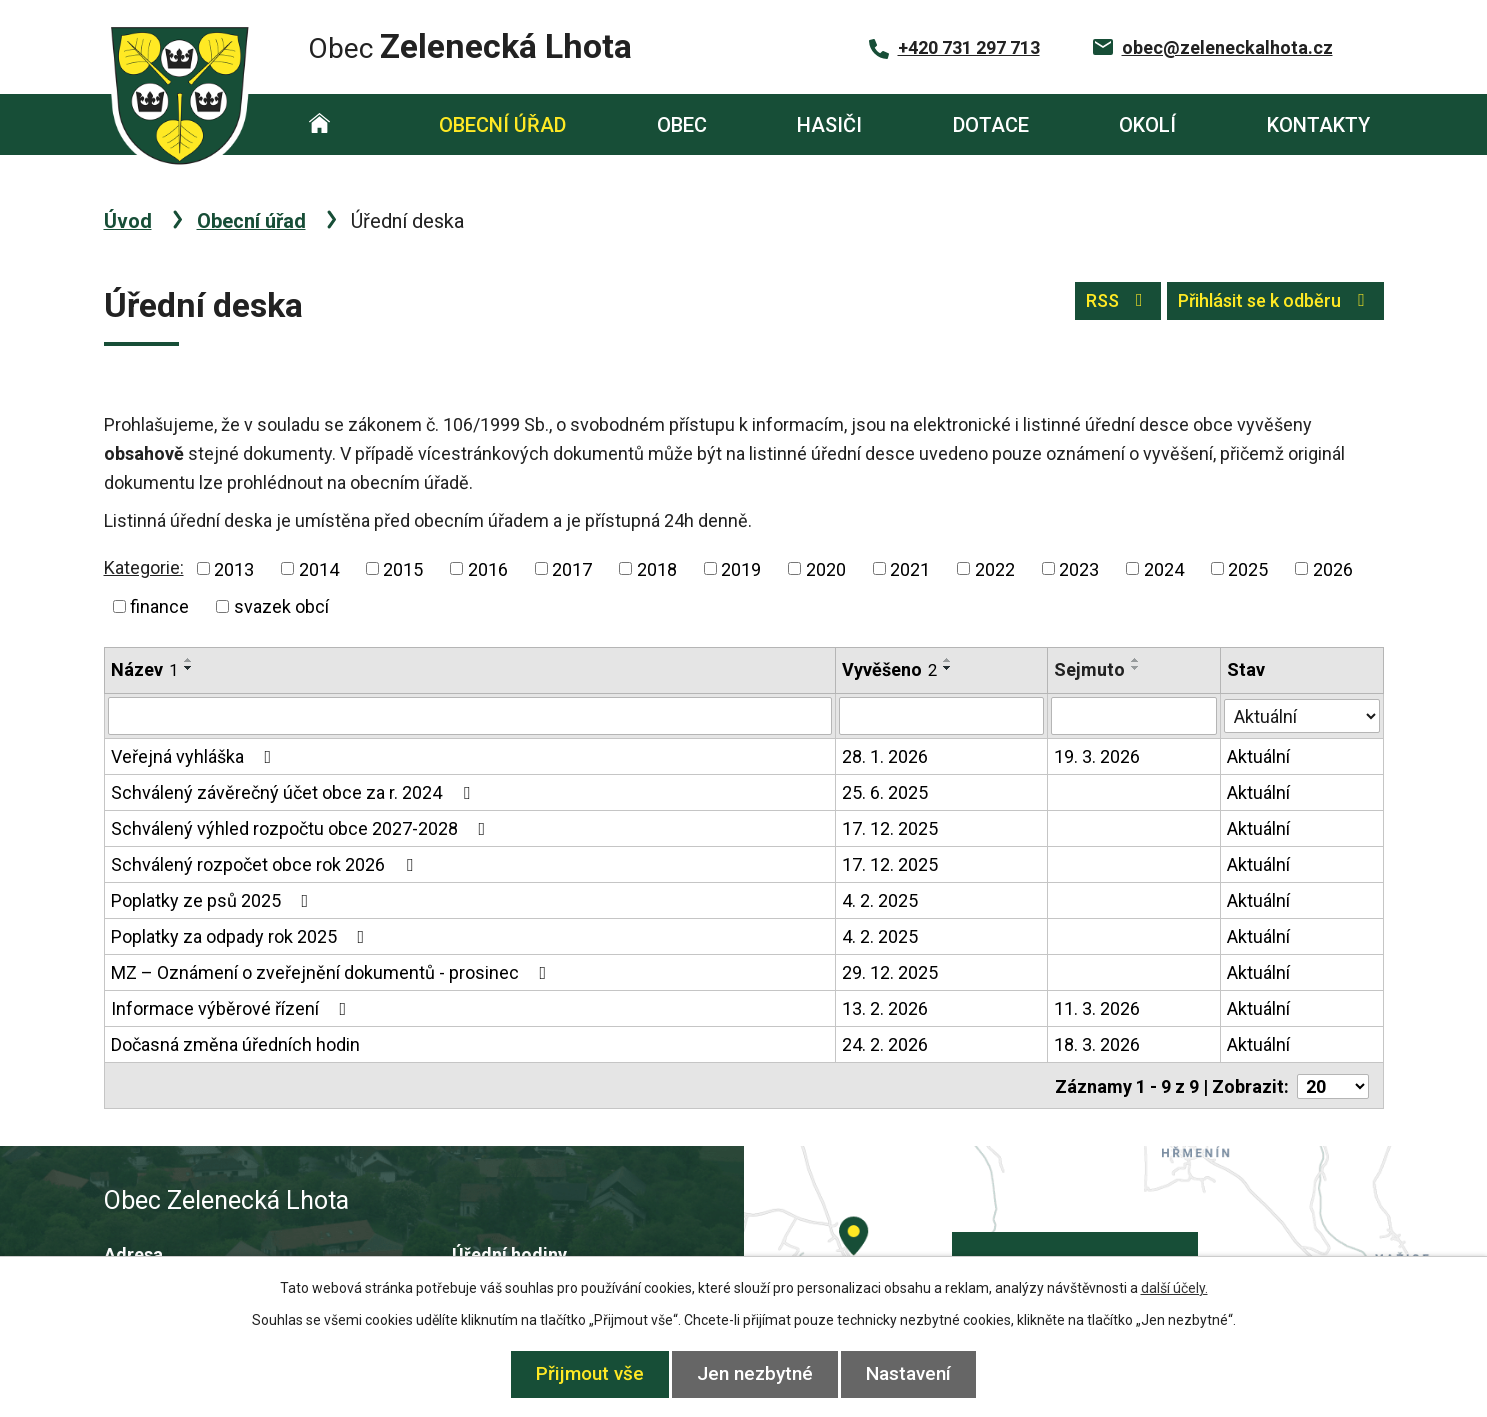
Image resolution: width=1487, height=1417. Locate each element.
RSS (1095, 305)
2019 (741, 568)
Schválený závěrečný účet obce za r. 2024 (294, 792)
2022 (995, 568)
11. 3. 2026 (1097, 1008)
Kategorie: (144, 567)
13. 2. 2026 (886, 1008)
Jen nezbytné (755, 1373)
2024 (1164, 568)
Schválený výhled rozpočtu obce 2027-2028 (302, 828)
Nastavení (915, 1373)
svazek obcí (281, 606)
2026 (1333, 568)
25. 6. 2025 (886, 792)
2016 (488, 568)
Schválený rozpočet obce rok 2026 (266, 864)
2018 (657, 568)
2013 (234, 568)
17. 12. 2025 (891, 828)
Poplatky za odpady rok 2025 (242, 936)
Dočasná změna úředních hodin (235, 1044)
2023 (1079, 568)
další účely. (1174, 1288)
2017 (572, 568)
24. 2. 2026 (886, 1044)
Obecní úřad (502, 125)
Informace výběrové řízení (233, 1008)
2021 (910, 568)
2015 (403, 568)
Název (144, 669)
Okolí (1147, 125)
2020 (826, 568)
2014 (319, 568)
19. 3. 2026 (1097, 756)
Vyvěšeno (890, 669)
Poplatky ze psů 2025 (214, 900)
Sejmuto (1089, 669)
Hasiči (829, 125)
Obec (682, 125)
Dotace (991, 125)
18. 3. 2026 (1097, 1044)
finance (159, 606)
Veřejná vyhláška (195, 756)
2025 (1248, 568)
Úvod (320, 124)
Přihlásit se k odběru (1267, 305)
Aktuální (1259, 756)
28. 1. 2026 (886, 756)
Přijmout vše (583, 1373)
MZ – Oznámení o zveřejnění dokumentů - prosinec (333, 972)
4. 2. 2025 (881, 900)
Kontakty (1318, 125)
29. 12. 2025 (891, 972)
